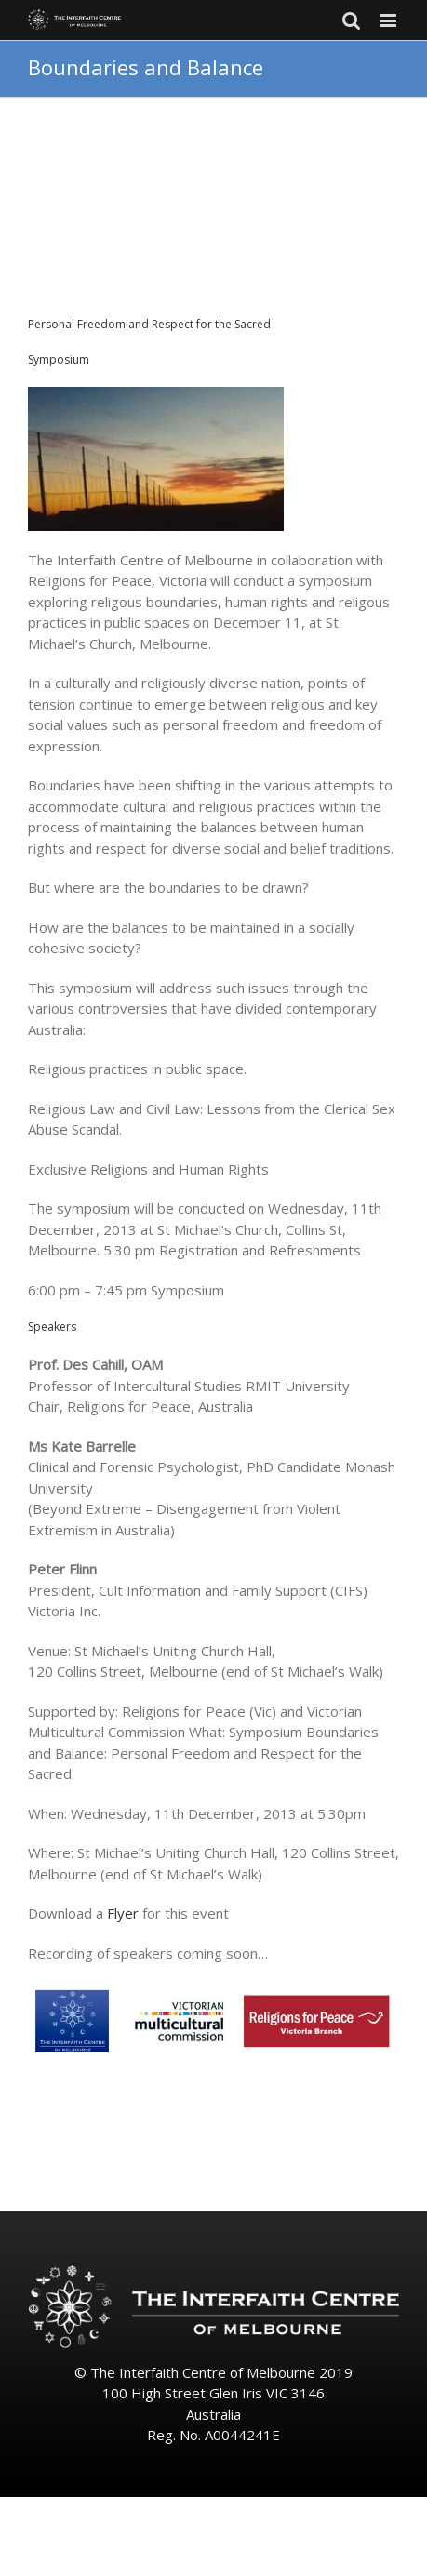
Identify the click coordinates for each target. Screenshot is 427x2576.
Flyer (123, 1913)
